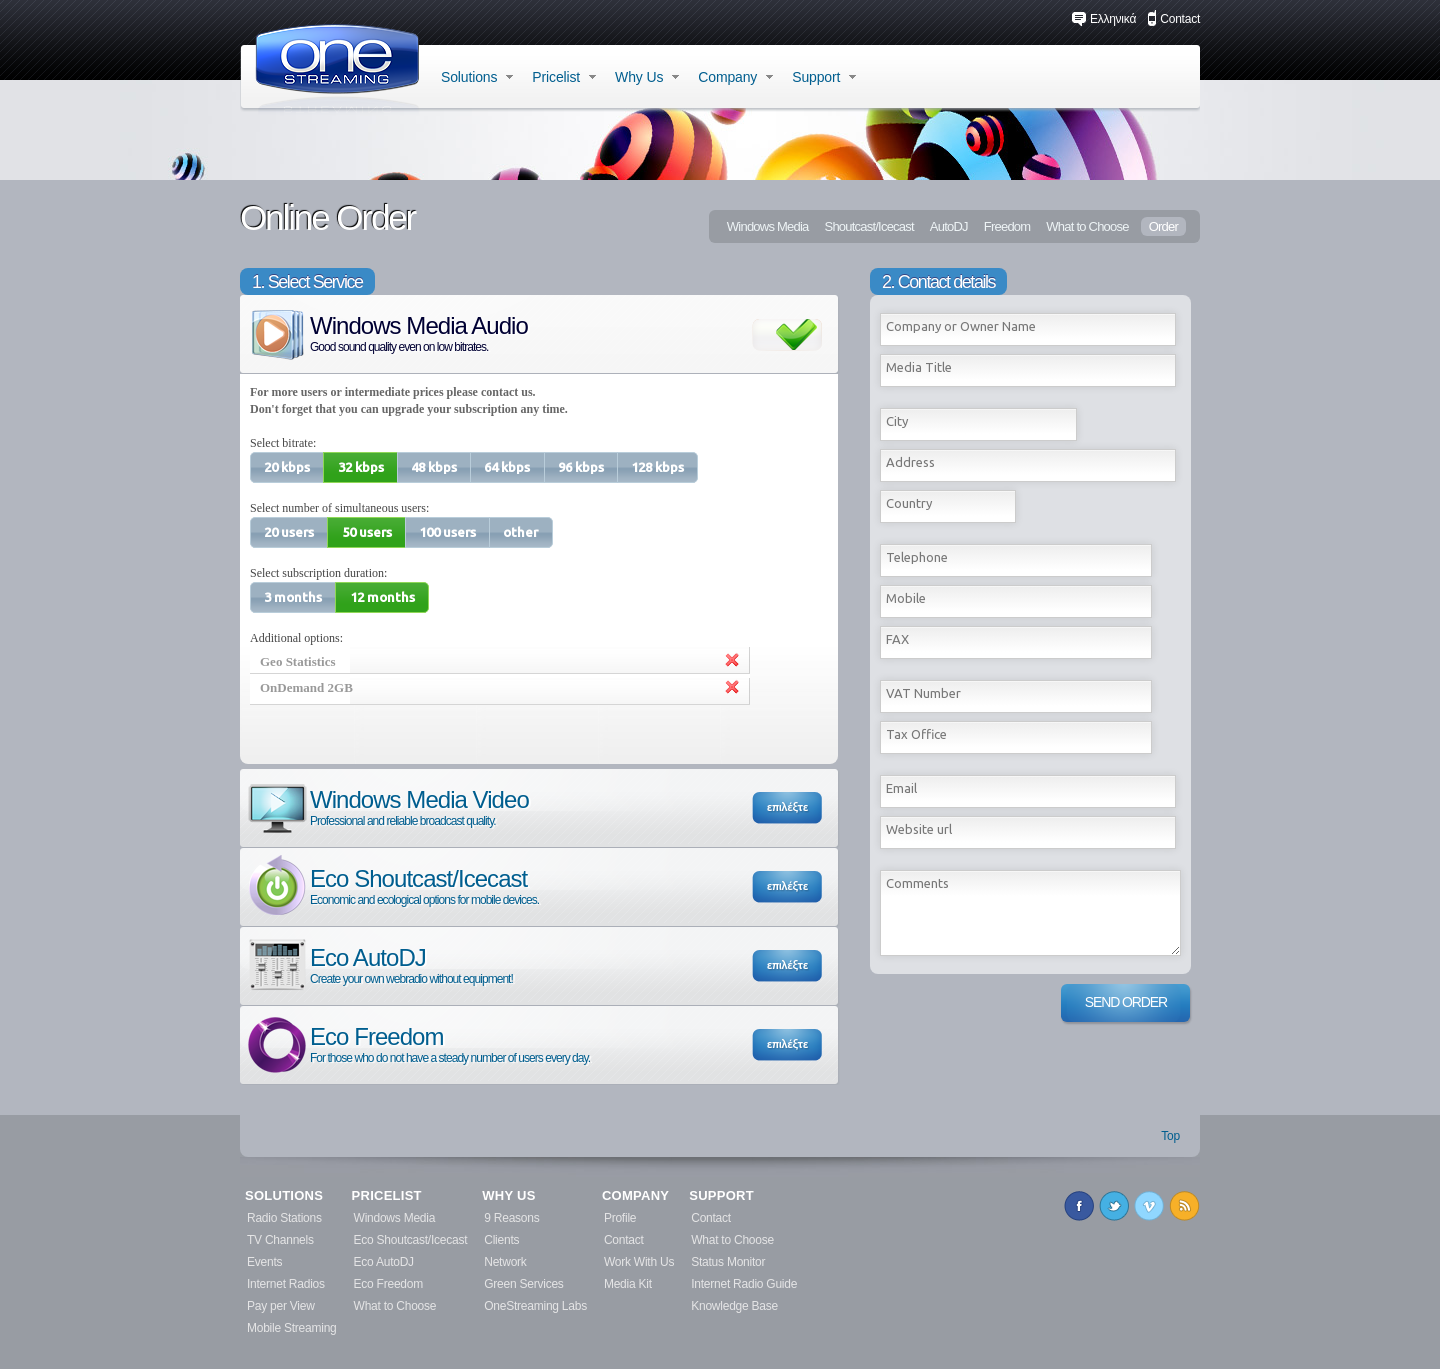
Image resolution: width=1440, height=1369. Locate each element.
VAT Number (923, 693)
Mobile (906, 598)
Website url (919, 829)
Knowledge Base (734, 1306)
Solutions (477, 77)
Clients (501, 1240)
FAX (897, 639)
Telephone (917, 557)
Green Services (523, 1284)
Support (824, 77)
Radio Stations (284, 1218)
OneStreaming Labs (535, 1306)
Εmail (901, 788)
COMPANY (635, 1196)
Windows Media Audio (386, 332)
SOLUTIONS (284, 1196)
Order (1163, 226)
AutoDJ (949, 226)
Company (735, 77)
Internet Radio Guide (744, 1284)
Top (1170, 1136)
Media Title (919, 367)
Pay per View (281, 1306)
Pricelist (564, 77)
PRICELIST (387, 1196)
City (897, 421)
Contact (1173, 19)
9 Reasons (511, 1218)
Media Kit (628, 1284)
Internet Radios (286, 1284)
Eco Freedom (417, 1043)
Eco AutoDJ (379, 964)
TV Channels (280, 1240)
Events (264, 1262)
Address (910, 462)
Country (909, 503)
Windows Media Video (387, 806)
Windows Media (768, 226)
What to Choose (1087, 226)
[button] (287, 467)
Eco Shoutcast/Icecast (392, 885)
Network (505, 1262)
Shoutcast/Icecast (868, 226)
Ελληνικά (1103, 19)
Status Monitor (728, 1262)
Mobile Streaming (292, 1328)
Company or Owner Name (961, 326)
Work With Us (639, 1262)
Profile (620, 1218)
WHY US (508, 1196)
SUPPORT (721, 1196)
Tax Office (916, 734)
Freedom (1007, 226)
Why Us (647, 77)
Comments (917, 883)
